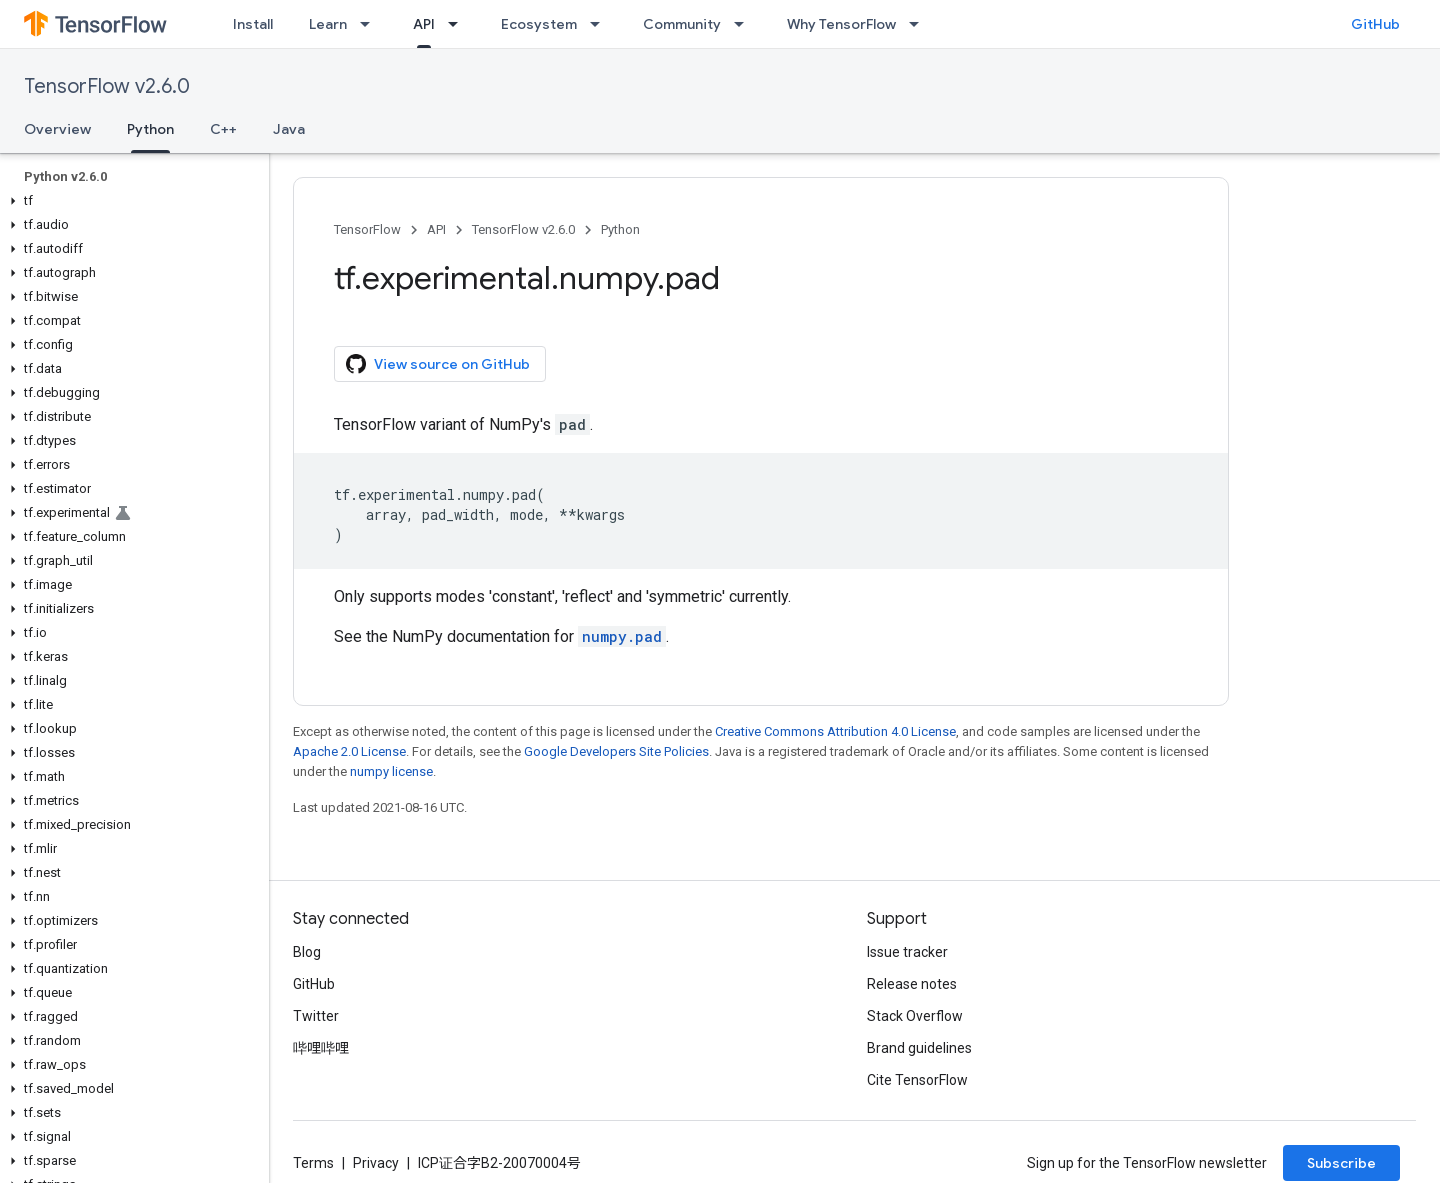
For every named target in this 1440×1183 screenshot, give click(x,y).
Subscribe (1341, 1163)
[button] (130, 201)
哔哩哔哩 (321, 1048)
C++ (223, 129)
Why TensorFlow (841, 24)
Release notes (912, 984)
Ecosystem (539, 24)
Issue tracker (907, 952)
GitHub (1375, 24)
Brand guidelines (919, 1048)
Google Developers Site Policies (616, 751)
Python (620, 229)
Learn (328, 24)
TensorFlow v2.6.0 (107, 86)
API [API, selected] (424, 24)
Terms (313, 1163)
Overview (57, 129)
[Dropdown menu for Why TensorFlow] (920, 24)
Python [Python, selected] (150, 129)
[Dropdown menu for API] (459, 24)
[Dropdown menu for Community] (745, 24)
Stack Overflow (915, 1016)
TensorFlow (367, 229)
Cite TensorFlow (917, 1080)
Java (289, 129)
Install (253, 24)
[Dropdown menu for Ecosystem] (601, 24)
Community (682, 24)
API (436, 229)
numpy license (391, 771)
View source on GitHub (438, 364)
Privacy (376, 1163)
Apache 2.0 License (349, 751)
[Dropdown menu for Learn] (371, 24)
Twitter (316, 1016)
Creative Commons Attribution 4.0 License (835, 731)
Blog (307, 952)
